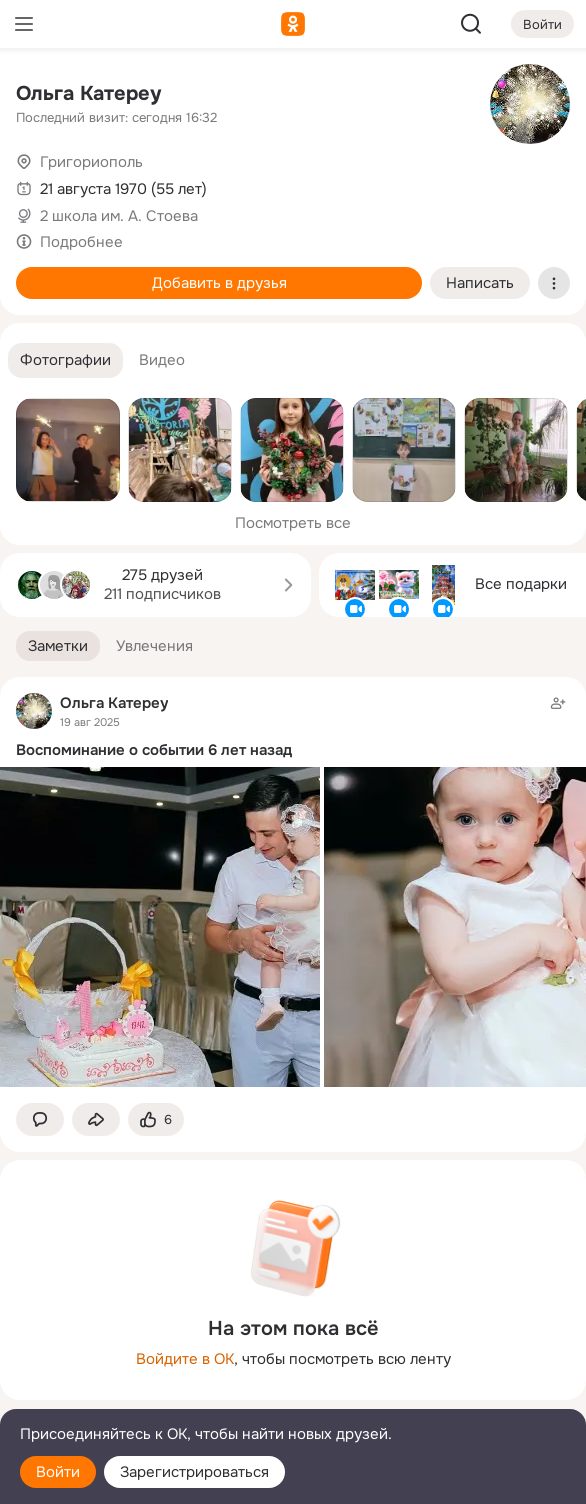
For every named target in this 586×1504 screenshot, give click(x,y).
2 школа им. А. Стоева (119, 216)
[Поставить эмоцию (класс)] (156, 1119)
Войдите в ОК (185, 1359)
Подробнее (81, 242)
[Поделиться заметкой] (96, 1119)
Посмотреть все (293, 523)
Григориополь (91, 162)
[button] (65, 360)
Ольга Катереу (88, 93)
